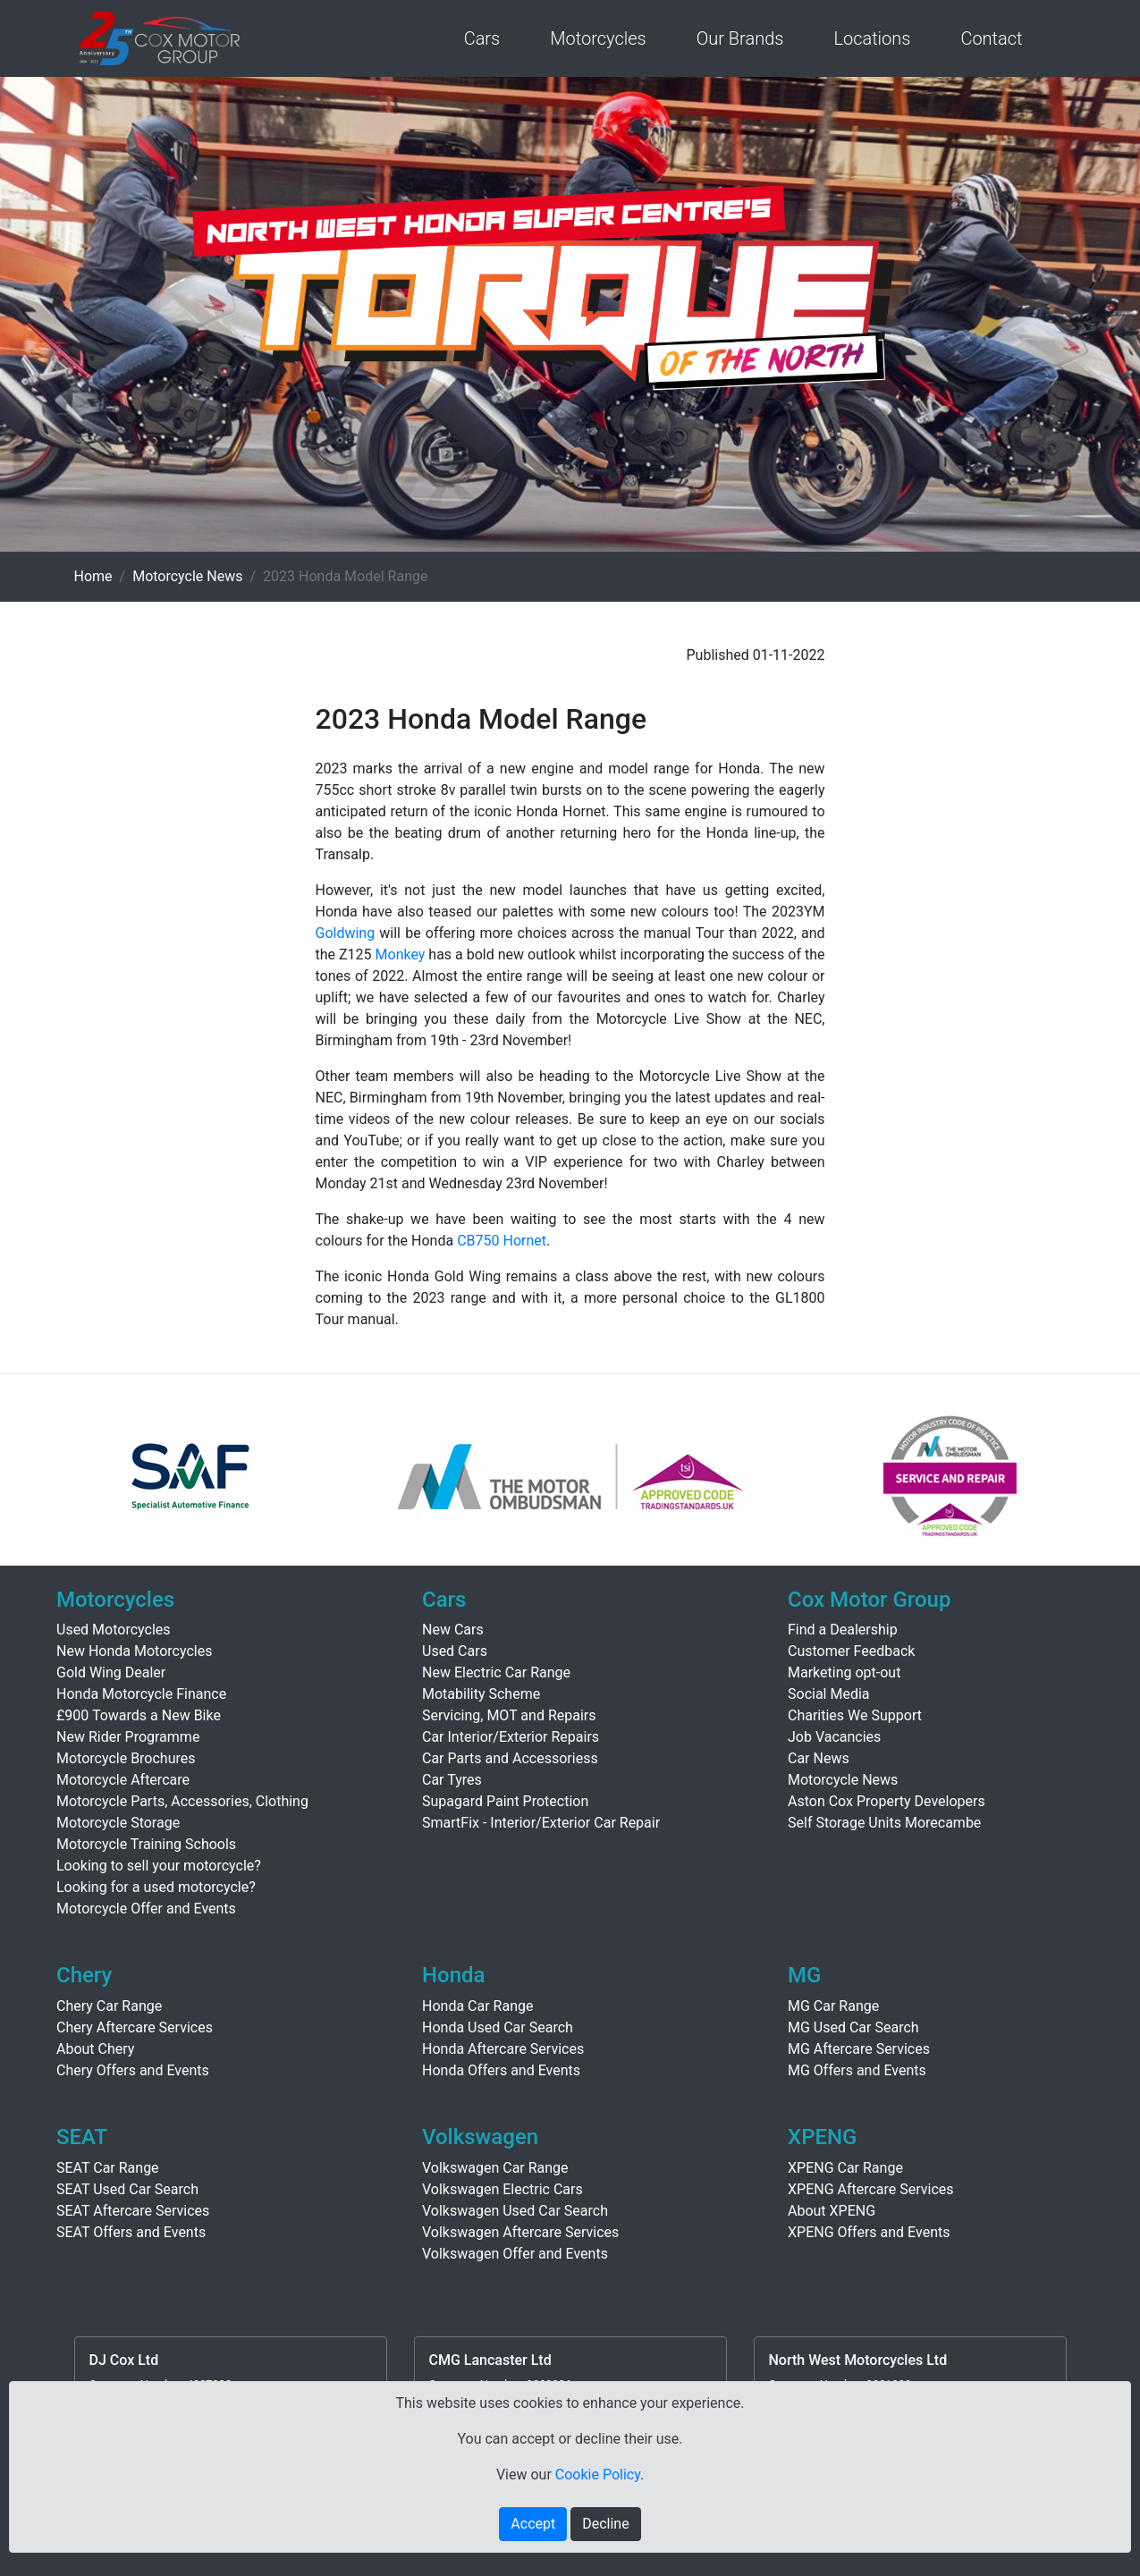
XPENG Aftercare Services (871, 2189)
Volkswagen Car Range (495, 2167)
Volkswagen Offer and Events (515, 2253)
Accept (533, 2523)
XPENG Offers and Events (869, 2232)
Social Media (829, 1693)
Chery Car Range (109, 2005)
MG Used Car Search (853, 2027)
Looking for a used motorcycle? (156, 1887)
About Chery (95, 2048)
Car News (818, 1758)
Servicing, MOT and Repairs (509, 1715)
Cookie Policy (597, 2474)
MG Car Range (833, 2005)
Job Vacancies (834, 1736)
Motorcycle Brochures (126, 1758)
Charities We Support (855, 1715)
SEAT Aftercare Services (132, 2210)
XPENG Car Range (845, 2167)
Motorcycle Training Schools (146, 1844)
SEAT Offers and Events (131, 2232)
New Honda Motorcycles (134, 1651)
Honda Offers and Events (501, 2070)
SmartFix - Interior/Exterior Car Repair (541, 1822)
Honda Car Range (477, 2005)
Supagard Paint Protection (505, 1801)
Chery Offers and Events (132, 2070)
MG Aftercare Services (859, 2048)
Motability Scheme (481, 1693)
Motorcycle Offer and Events (146, 1908)
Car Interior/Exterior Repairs (510, 1736)
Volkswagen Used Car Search (515, 2210)
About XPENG (831, 2210)
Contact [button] (991, 38)
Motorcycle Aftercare (123, 1779)
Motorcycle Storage (118, 1822)
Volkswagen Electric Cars (502, 2189)
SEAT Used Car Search (127, 2189)
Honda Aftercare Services (503, 2048)
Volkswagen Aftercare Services (520, 2232)
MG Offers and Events (857, 2070)
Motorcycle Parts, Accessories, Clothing (182, 1801)
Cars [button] (482, 38)
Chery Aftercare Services (134, 2027)
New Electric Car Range (496, 1672)
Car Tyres (452, 1779)
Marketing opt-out (844, 1672)
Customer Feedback (851, 1651)
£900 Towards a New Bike (138, 1715)
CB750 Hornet (501, 1240)
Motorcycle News (187, 576)
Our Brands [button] (740, 38)
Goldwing (346, 933)
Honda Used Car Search (497, 2027)
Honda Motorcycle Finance (141, 1693)
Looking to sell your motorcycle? (158, 1865)
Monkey (401, 954)
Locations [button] (871, 38)
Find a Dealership (843, 1629)
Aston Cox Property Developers (886, 1801)
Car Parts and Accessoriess (510, 1758)
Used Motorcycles (113, 1629)
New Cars (453, 1629)
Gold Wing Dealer (110, 1672)
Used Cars (454, 1651)
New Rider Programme (127, 1736)
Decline (605, 2523)
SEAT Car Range (107, 2167)
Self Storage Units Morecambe (884, 1822)
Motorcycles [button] (598, 38)
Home (93, 576)
